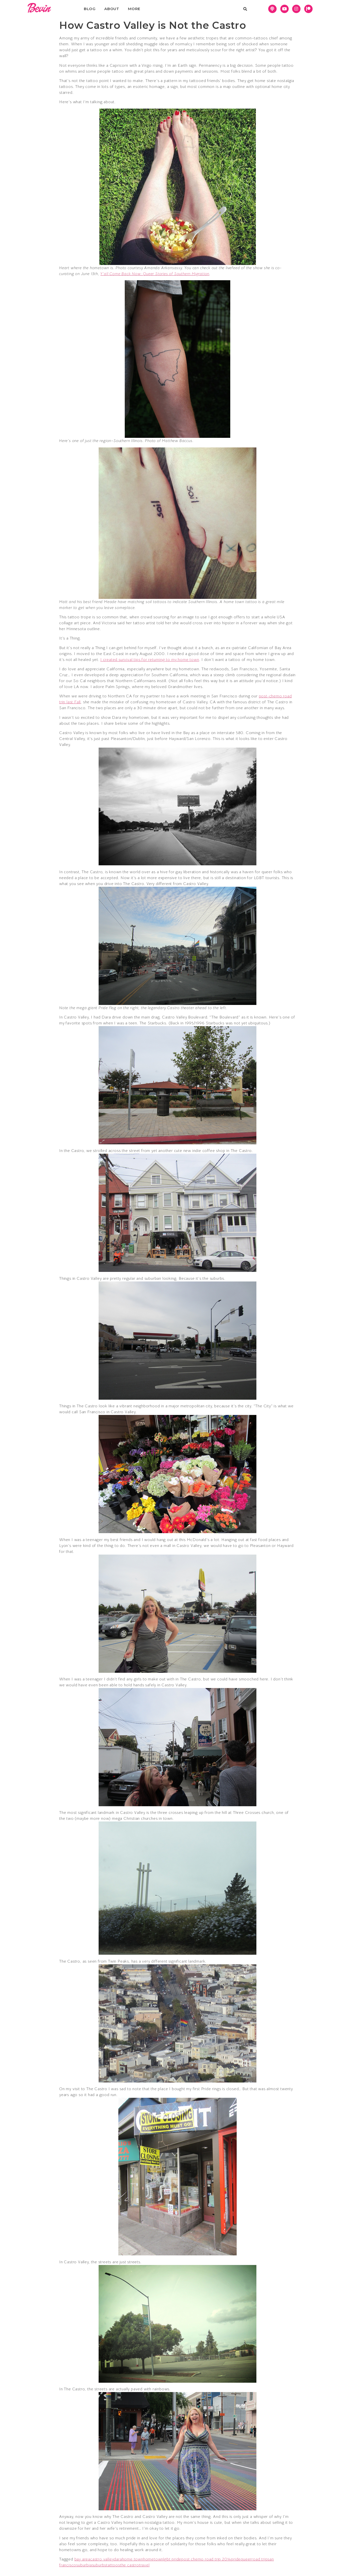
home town (132, 2559)
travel (144, 2565)
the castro (129, 2565)
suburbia (84, 2565)
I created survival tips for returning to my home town (149, 659)
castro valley (102, 2559)
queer (246, 2559)
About (111, 8)
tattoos (113, 2565)
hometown (153, 2559)
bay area (82, 2559)
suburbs (99, 2565)
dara (118, 2559)
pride (236, 2559)
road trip (259, 2559)
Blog (90, 8)
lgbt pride (172, 2559)
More (134, 8)
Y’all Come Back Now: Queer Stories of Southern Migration (154, 273)
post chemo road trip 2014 (206, 2559)
